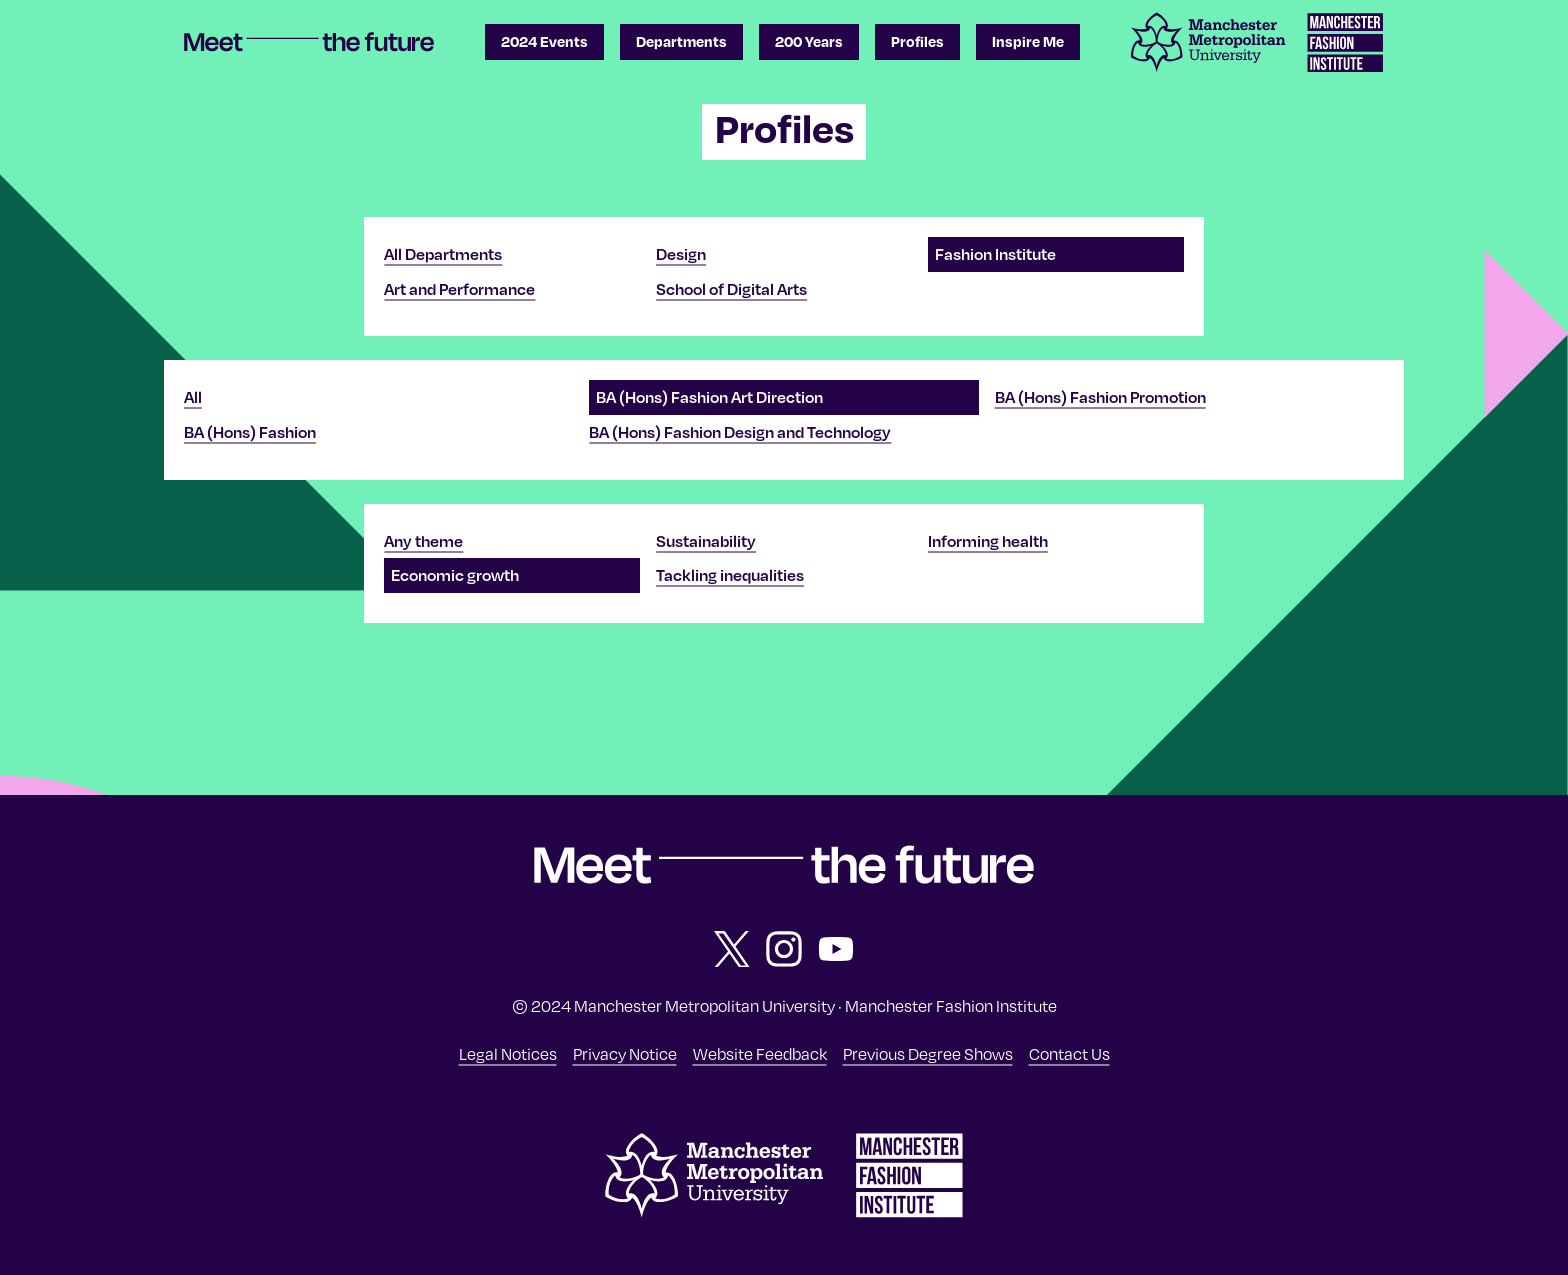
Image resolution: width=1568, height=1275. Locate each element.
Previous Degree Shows (928, 1053)
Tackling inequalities (730, 575)
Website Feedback (760, 1053)
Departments (681, 41)
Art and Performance (459, 289)
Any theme (423, 541)
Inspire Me (1028, 41)
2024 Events (544, 41)
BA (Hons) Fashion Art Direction (709, 397)
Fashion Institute (995, 254)
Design (681, 254)
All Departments (443, 254)
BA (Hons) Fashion (250, 432)
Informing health (988, 541)
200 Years (809, 41)
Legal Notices (508, 1053)
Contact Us (1069, 1053)
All (193, 397)
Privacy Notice (625, 1053)
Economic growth (455, 575)
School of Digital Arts (731, 289)
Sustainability (706, 541)
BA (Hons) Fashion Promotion (1100, 397)
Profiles (917, 41)
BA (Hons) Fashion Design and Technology (740, 432)
